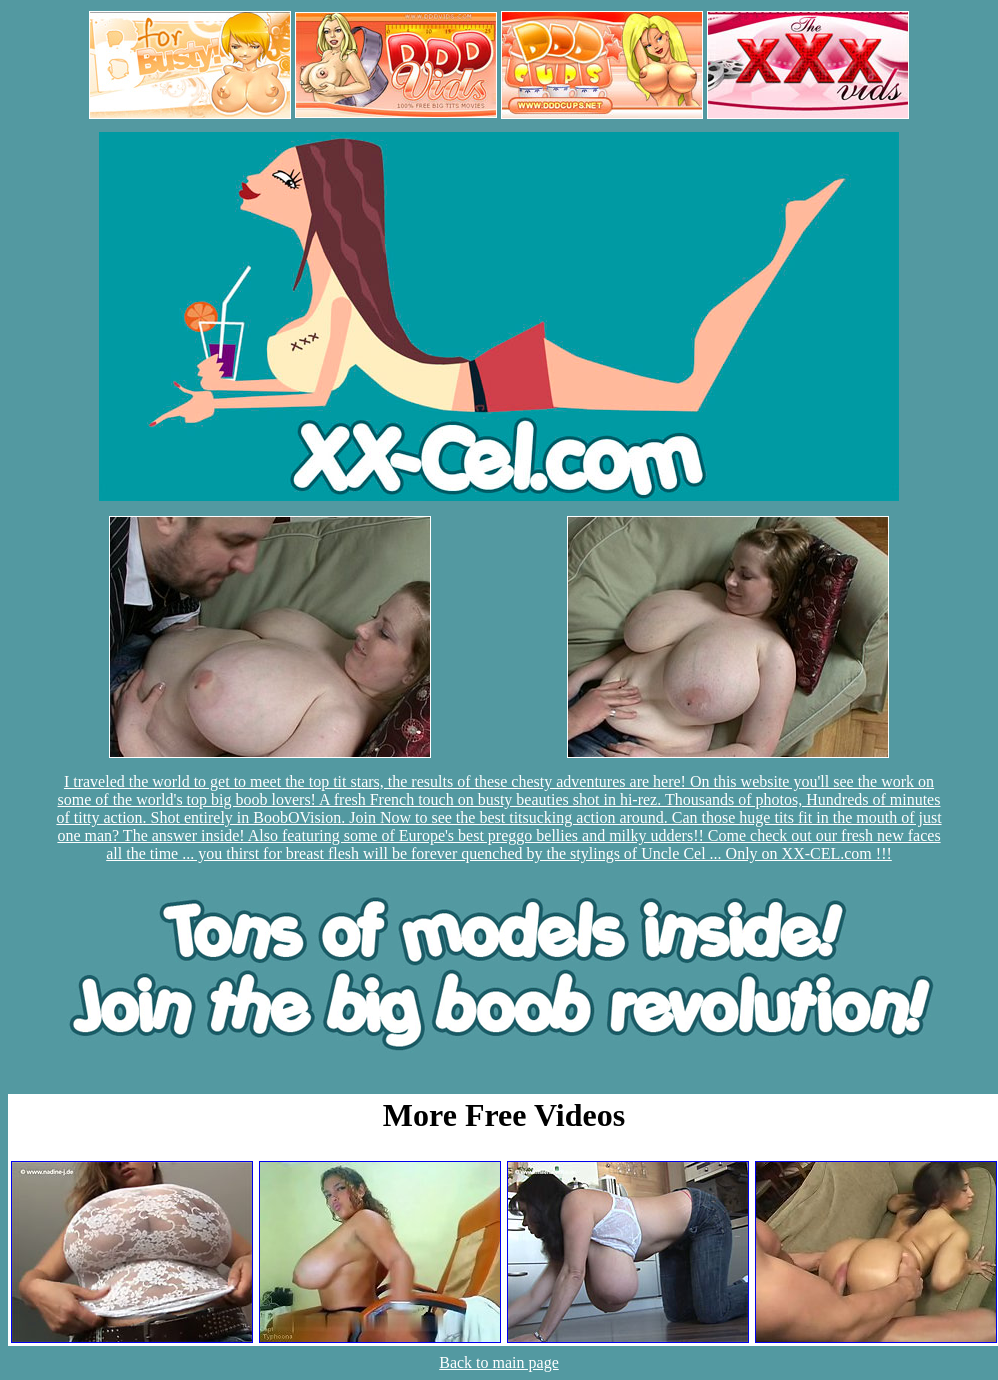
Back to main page (499, 1362)
